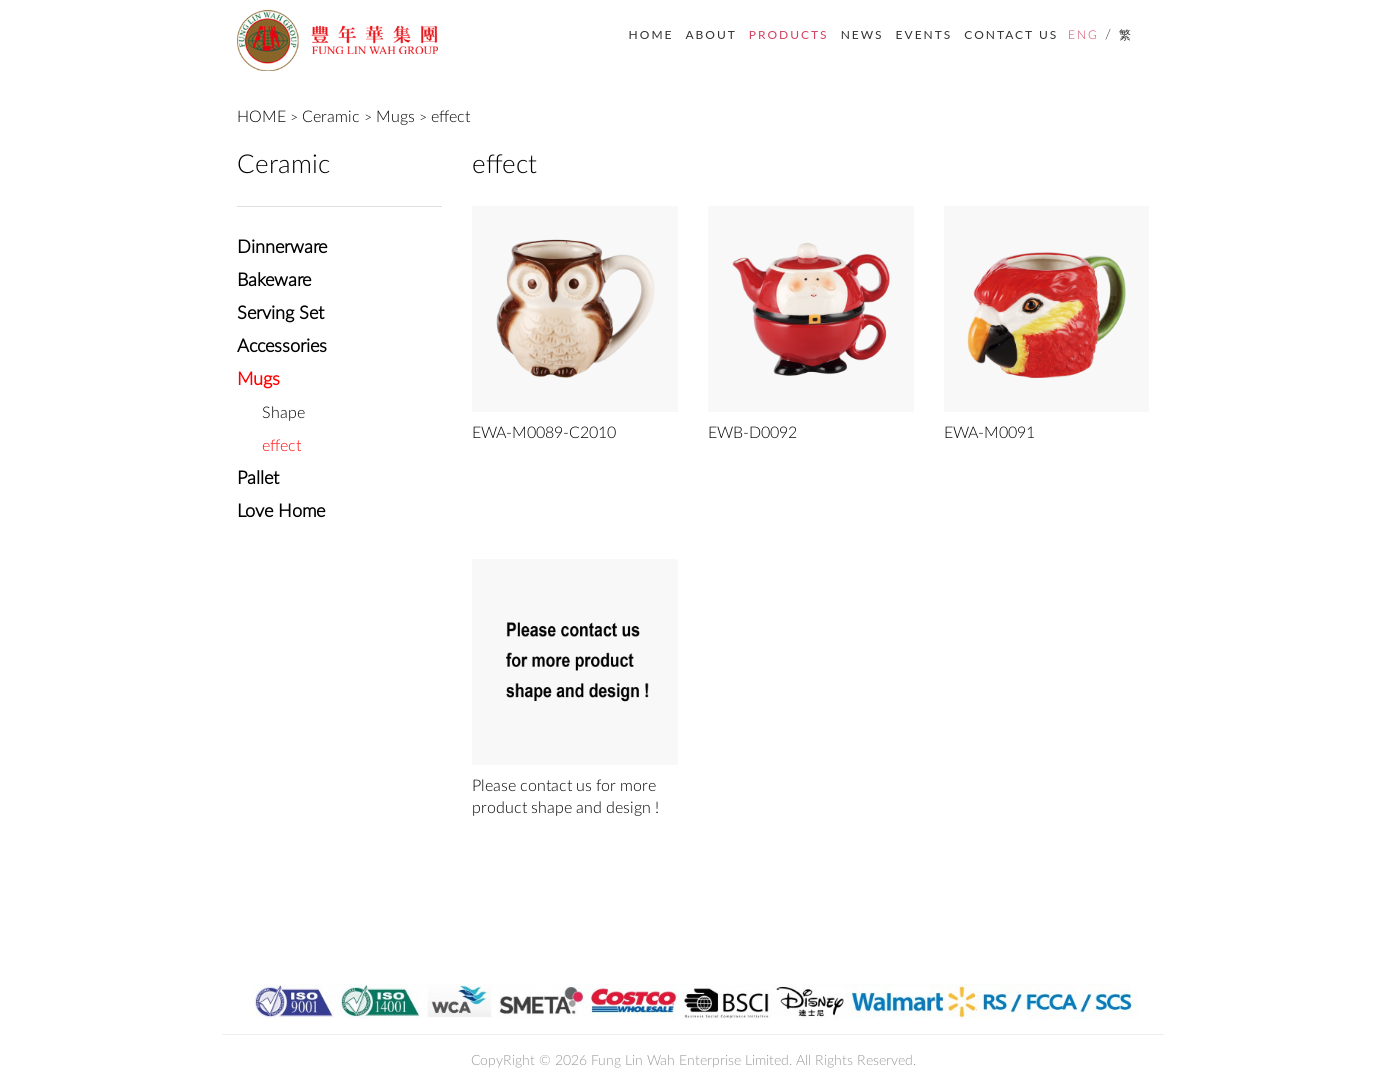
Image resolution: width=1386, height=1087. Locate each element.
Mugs (395, 117)
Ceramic (331, 117)
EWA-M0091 (989, 433)
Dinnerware (282, 248)
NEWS (862, 34)
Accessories (282, 347)
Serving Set (280, 314)
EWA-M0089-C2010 (544, 433)
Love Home (281, 512)
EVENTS (924, 34)
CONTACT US (1011, 34)
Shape (283, 413)
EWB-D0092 (752, 433)
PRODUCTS (789, 34)
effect (450, 117)
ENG (1083, 35)
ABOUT (710, 34)
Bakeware (274, 281)
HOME (651, 34)
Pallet (258, 479)
